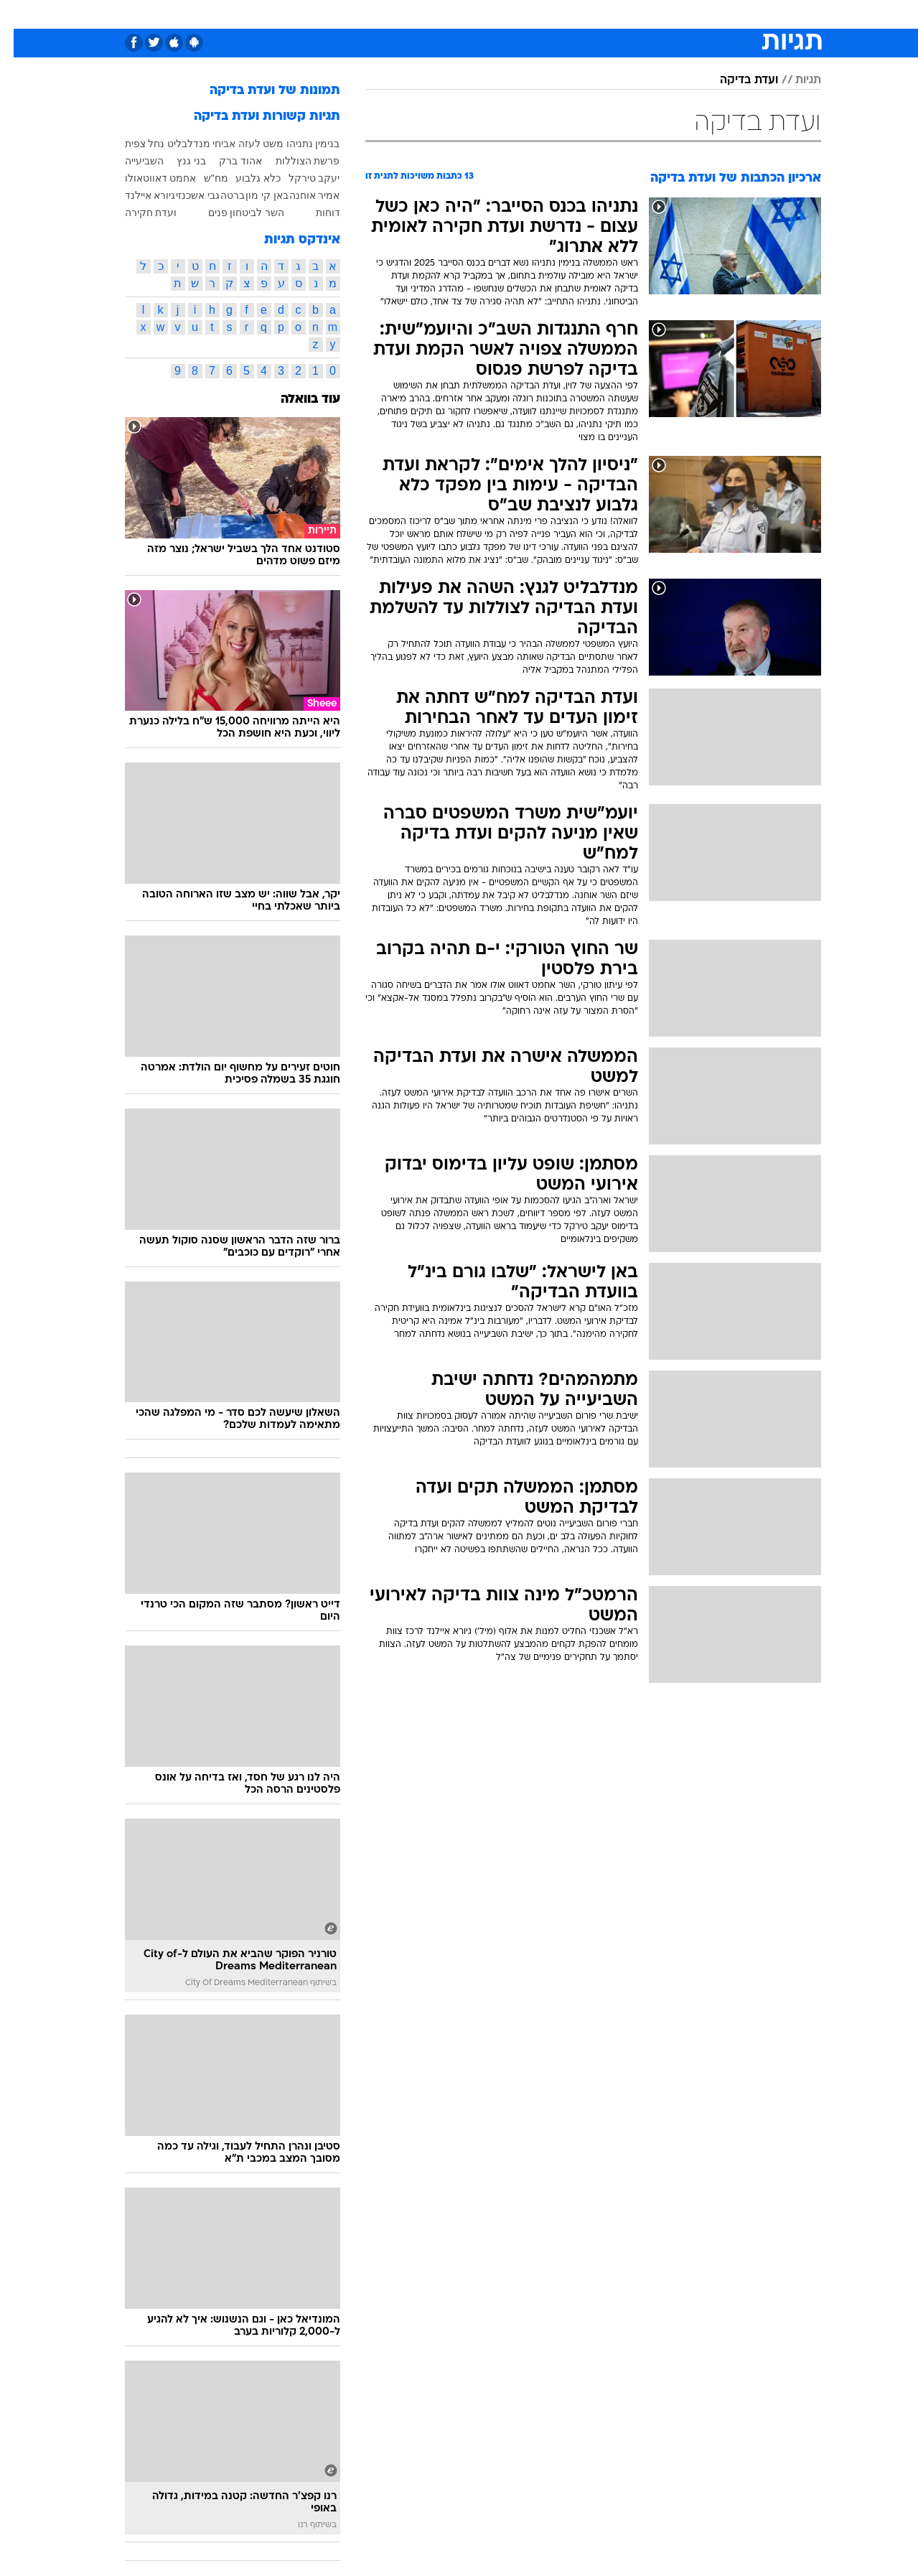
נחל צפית (131, 143)
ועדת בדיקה (735, 80)
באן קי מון (253, 195)
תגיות (794, 80)
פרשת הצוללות (294, 161)
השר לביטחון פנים (233, 212)
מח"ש (202, 178)
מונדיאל (641, 14)
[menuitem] (732, 14)
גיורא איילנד (136, 195)
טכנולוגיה (320, 14)
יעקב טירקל (301, 178)
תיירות (375, 14)
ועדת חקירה (137, 212)
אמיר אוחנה (301, 195)
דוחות (314, 212)
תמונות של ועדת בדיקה (261, 91)
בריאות (423, 14)
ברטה (219, 195)
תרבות (591, 14)
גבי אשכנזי (184, 195)
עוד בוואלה (297, 399)
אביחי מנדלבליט (188, 143)
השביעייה (130, 161)
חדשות (740, 14)
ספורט (692, 14)
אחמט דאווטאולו (147, 178)
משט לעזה (248, 143)
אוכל (468, 14)
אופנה (268, 14)
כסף (505, 14)
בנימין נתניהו (300, 143)
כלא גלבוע (244, 178)
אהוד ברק (226, 161)
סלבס (545, 14)
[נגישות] (20, 15)
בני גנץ (177, 161)
